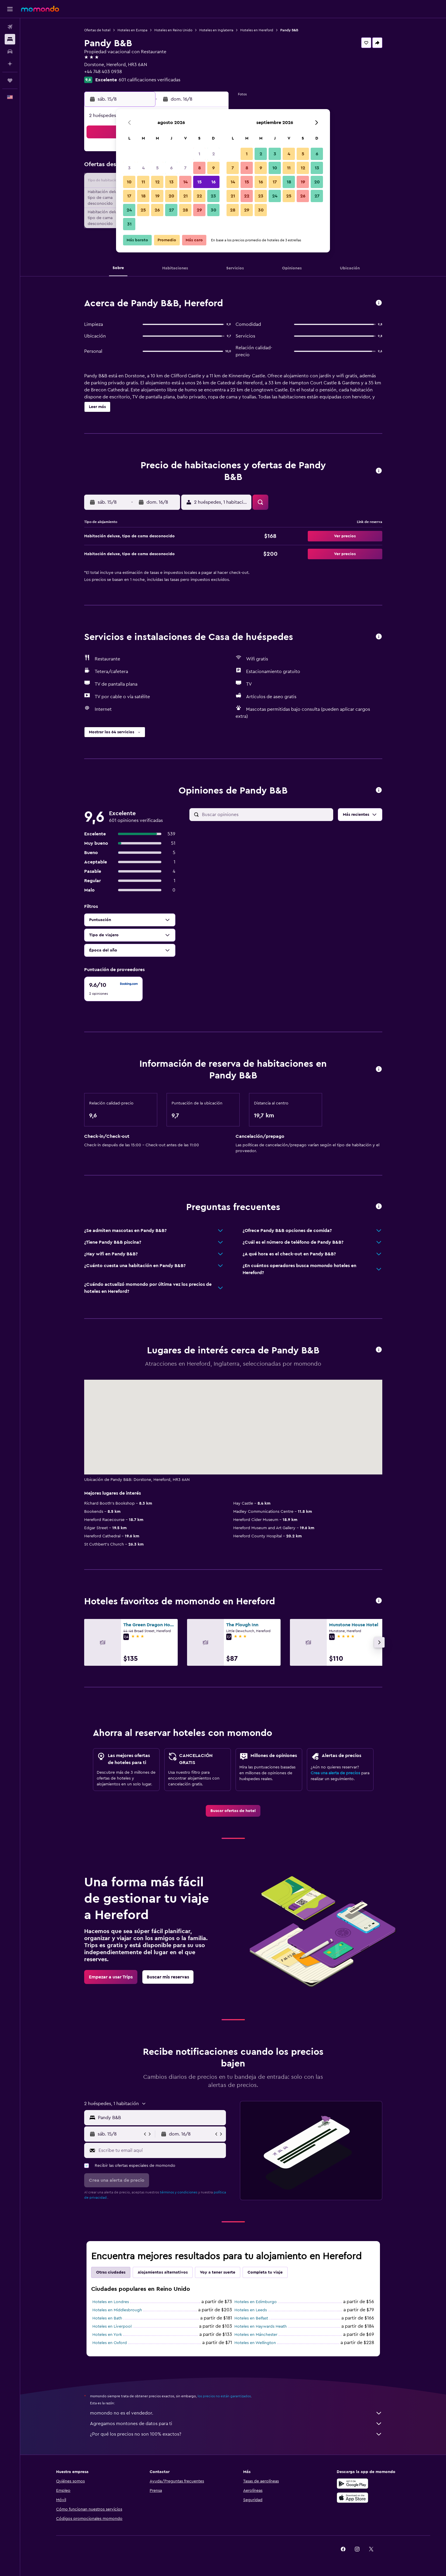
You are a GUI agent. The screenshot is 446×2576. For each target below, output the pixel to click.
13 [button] (171, 182)
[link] (233, 1811)
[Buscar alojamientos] (10, 39)
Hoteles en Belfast (251, 2318)
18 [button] (143, 196)
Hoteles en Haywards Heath (260, 2326)
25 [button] (143, 210)
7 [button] (185, 168)
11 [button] (143, 182)
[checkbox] (113, 989)
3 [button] (129, 168)
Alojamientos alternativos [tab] (163, 2272)
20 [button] (171, 196)
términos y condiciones (178, 2192)
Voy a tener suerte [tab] (217, 2272)
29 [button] (199, 210)
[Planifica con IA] (10, 64)
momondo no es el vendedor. (236, 2413)
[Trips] (10, 80)
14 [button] (185, 182)
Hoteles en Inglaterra (216, 30)
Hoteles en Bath (107, 2318)
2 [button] (213, 154)
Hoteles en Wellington (255, 2343)
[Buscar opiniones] (266, 815)
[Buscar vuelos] (10, 27)
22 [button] (199, 196)
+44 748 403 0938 (103, 71)
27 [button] (171, 210)
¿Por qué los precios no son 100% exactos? (236, 2434)
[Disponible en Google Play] (352, 2483)
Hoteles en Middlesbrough (117, 2310)
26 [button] (157, 210)
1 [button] (199, 154)
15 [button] (199, 182)
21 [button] (185, 196)
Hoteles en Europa (132, 30)
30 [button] (213, 210)
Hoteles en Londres (110, 2302)
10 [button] (129, 182)
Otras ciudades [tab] (110, 2272)
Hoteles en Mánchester (255, 2335)
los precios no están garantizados (224, 2396)
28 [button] (185, 210)
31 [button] (129, 224)
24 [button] (129, 210)
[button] (10, 9)
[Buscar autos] (10, 51)
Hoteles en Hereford (256, 30)
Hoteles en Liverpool (112, 2326)
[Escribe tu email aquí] (161, 2150)
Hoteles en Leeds (250, 2310)
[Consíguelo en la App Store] (352, 2497)
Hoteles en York (107, 2335)
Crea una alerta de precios (335, 1773)
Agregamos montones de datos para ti (236, 2423)
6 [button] (171, 168)
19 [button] (157, 196)
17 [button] (129, 196)
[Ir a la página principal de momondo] (40, 9)
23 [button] (213, 196)
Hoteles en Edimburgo (255, 2302)
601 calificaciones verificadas (149, 80)
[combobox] (160, 2118)
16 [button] (213, 182)
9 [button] (213, 168)
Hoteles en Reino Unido (173, 30)
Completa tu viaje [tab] (265, 2272)
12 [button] (157, 182)
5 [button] (157, 168)
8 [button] (199, 168)
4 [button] (143, 168)
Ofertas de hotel (97, 30)
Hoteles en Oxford (109, 2343)
